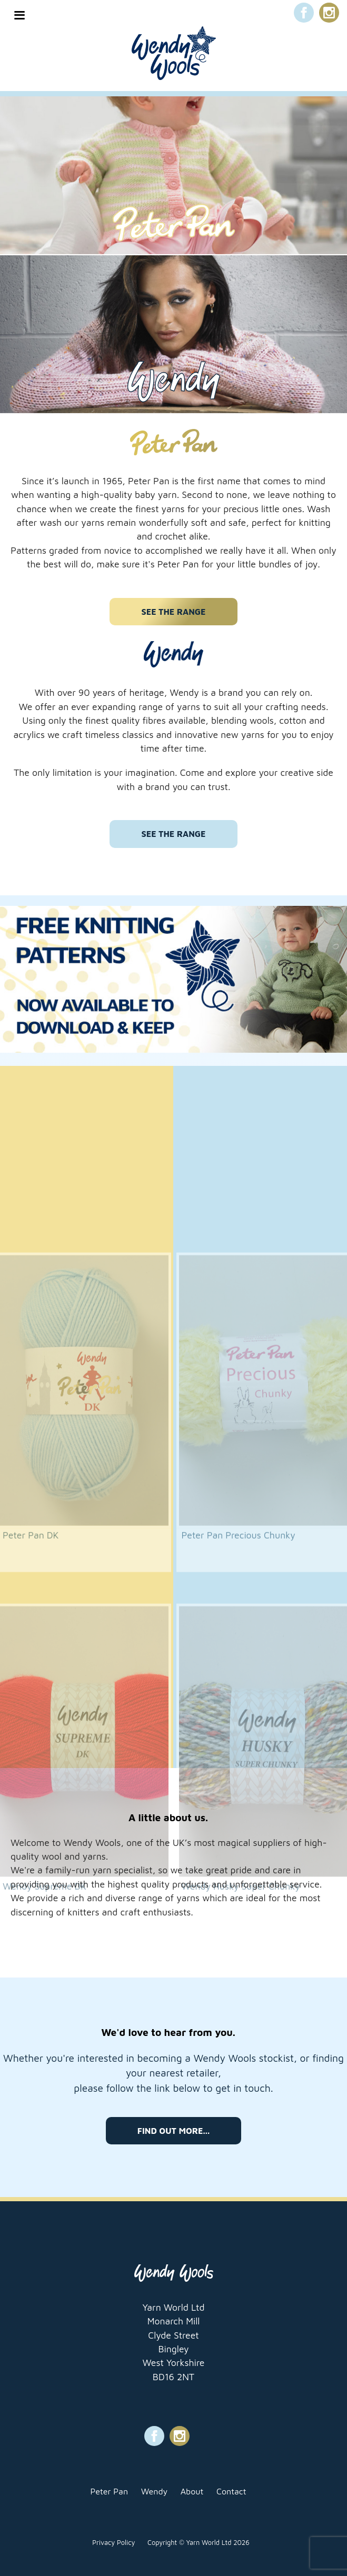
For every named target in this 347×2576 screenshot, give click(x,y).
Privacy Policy (113, 2543)
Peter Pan (109, 2491)
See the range (173, 611)
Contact (231, 2491)
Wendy (154, 2491)
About (192, 2491)
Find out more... (173, 2130)
